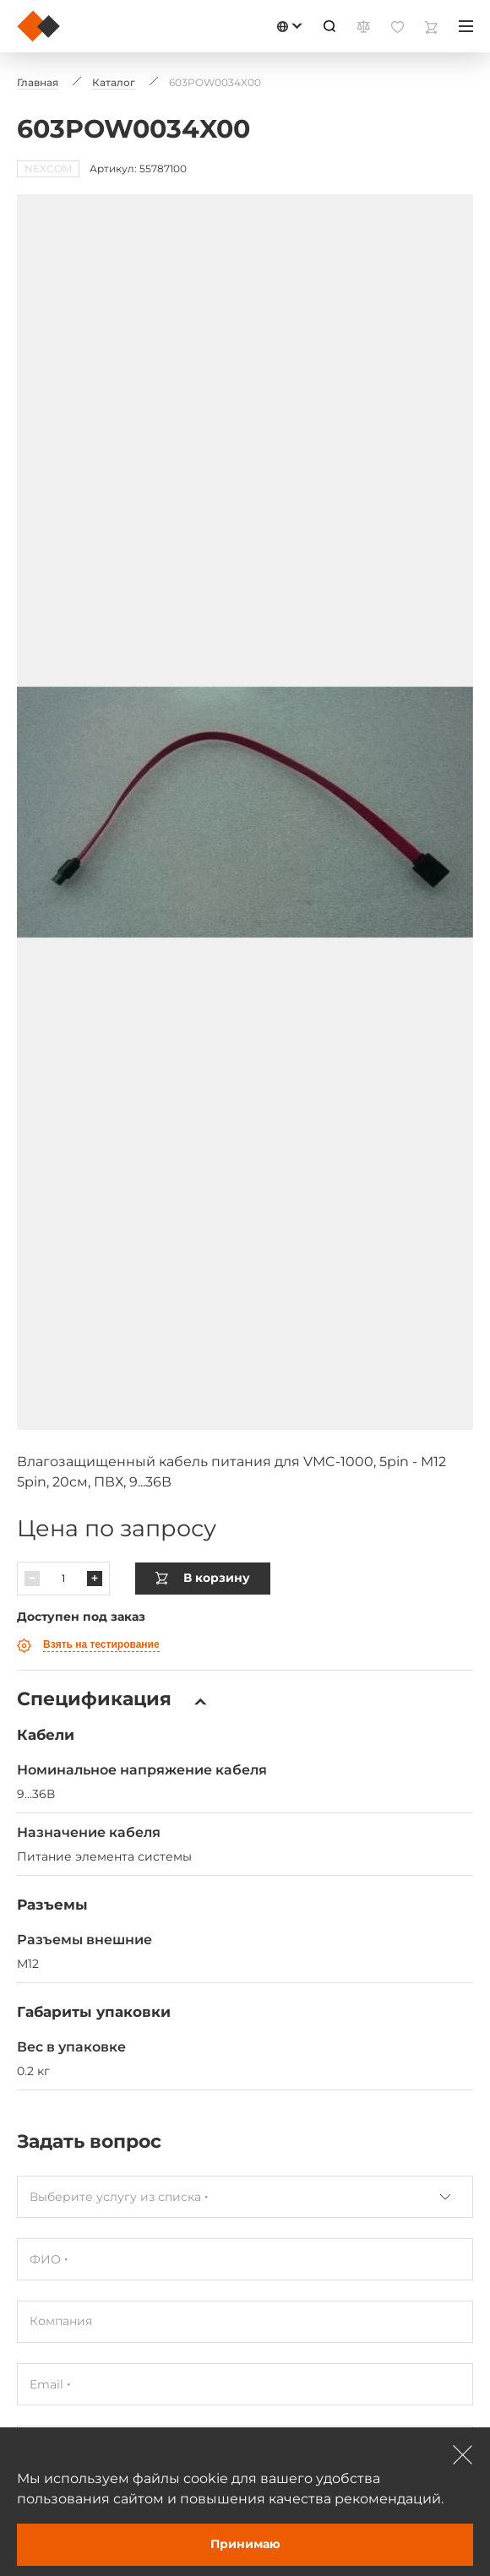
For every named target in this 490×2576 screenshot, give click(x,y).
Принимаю (245, 2544)
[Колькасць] (63, 1509)
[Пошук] (329, 26)
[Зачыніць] (463, 2454)
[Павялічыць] (94, 1509)
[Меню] (466, 26)
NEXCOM (48, 168)
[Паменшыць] (32, 1509)
